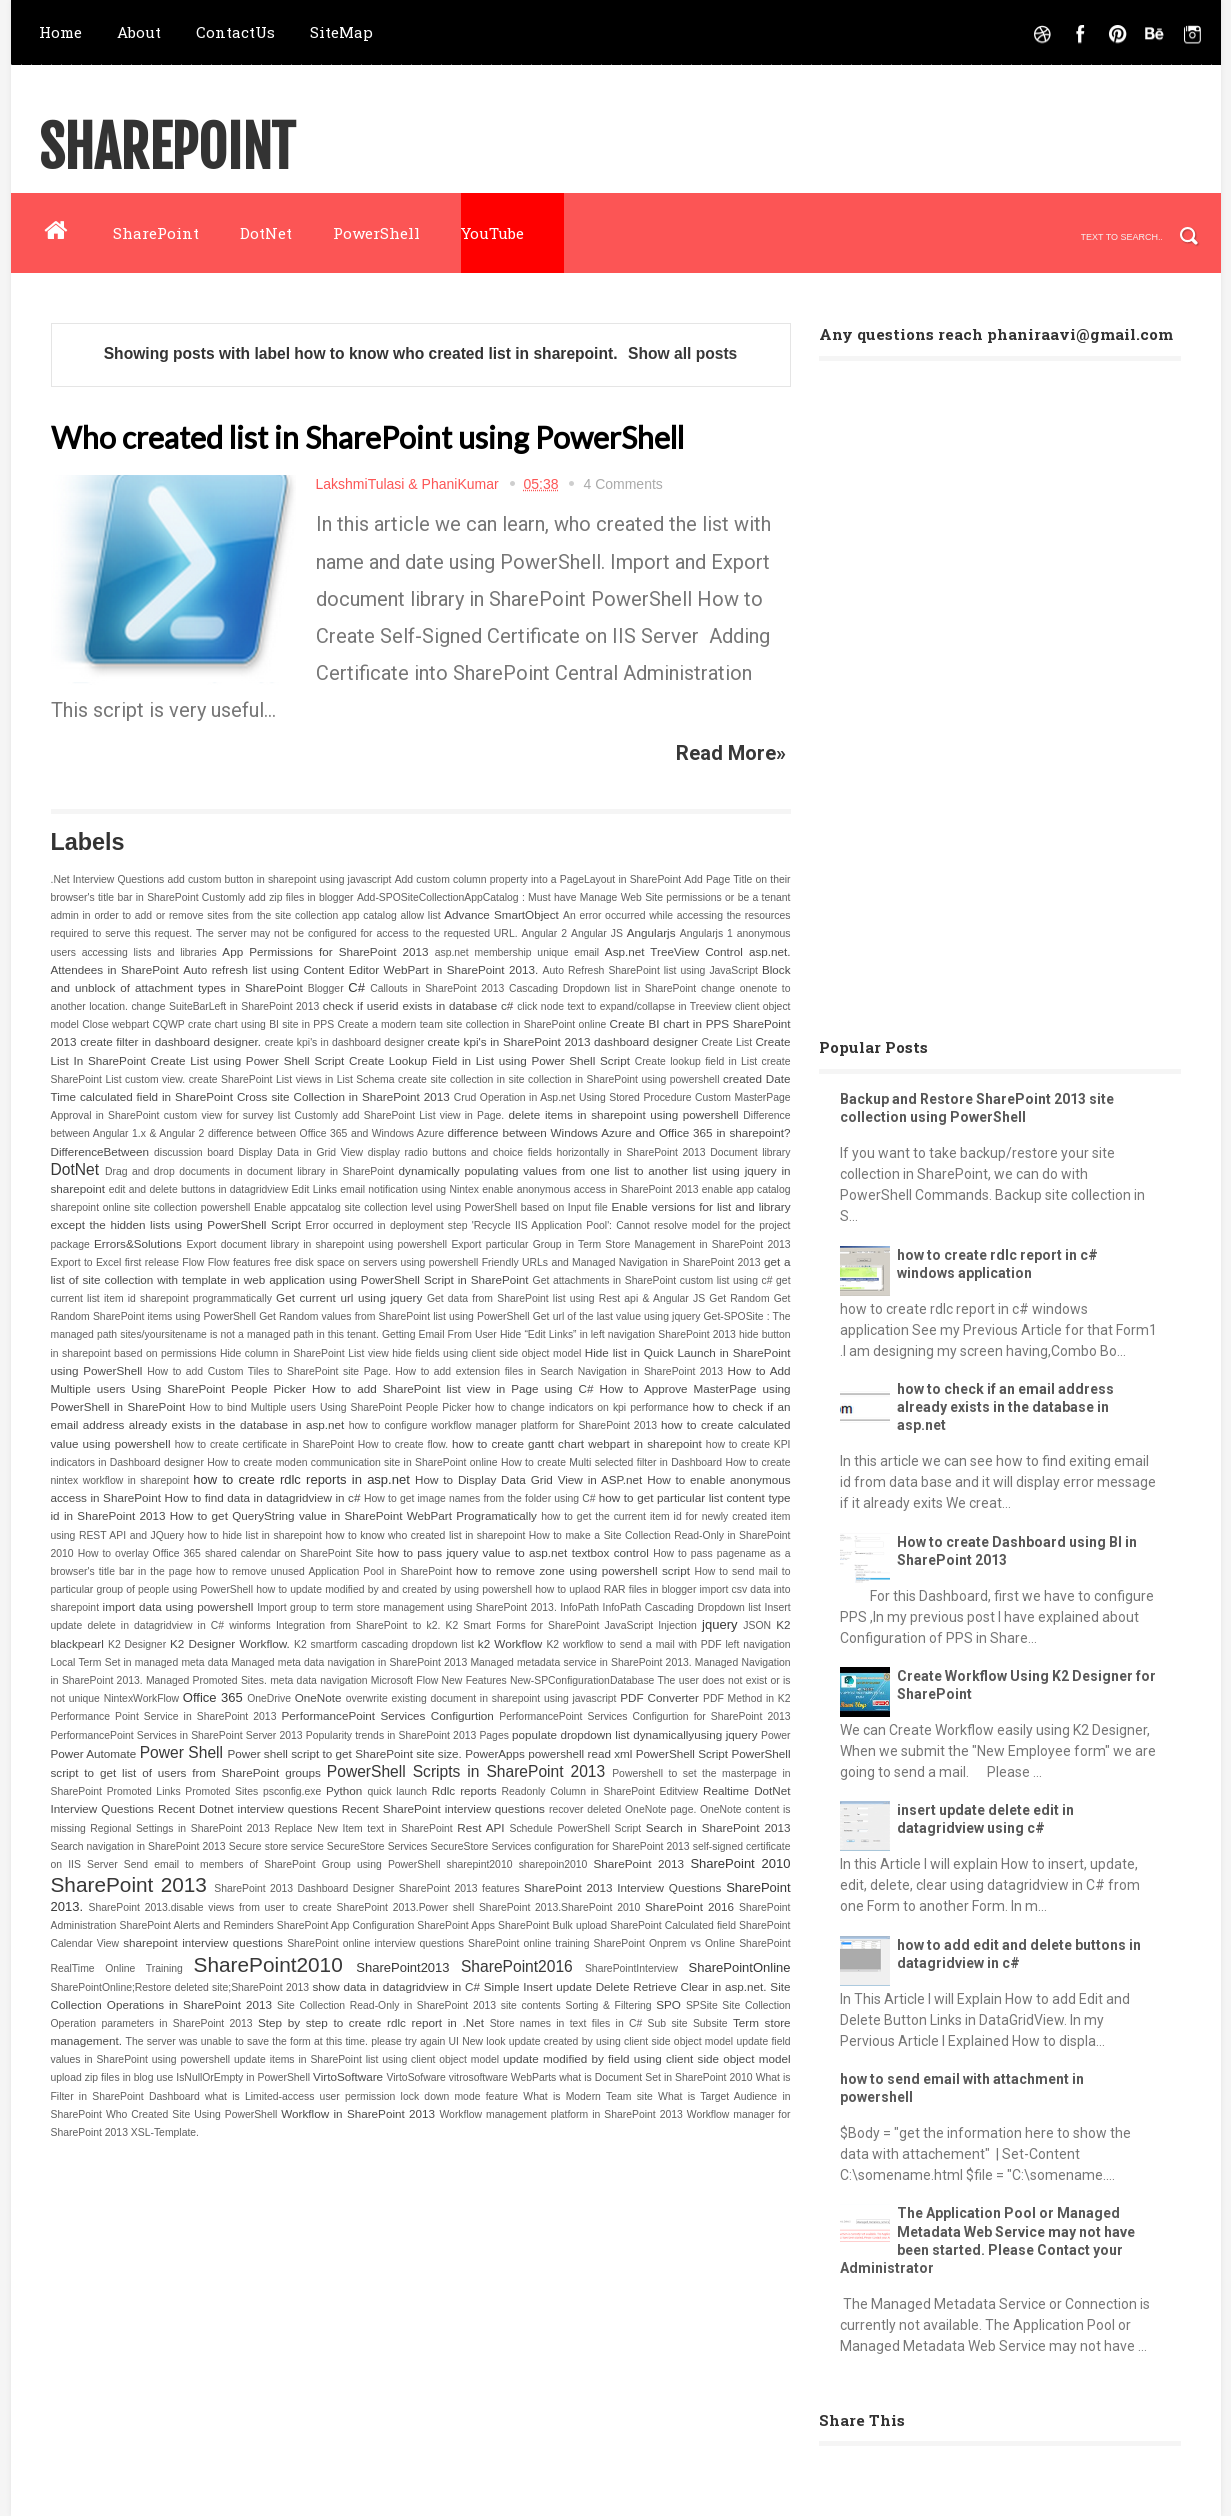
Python (344, 1790)
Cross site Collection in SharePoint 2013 (343, 1096)
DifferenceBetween (100, 1151)
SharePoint (167, 148)
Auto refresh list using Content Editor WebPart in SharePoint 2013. (360, 969)
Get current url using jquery (349, 1297)
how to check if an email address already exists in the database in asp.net (1005, 1407)
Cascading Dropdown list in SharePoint (602, 988)
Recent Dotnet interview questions (248, 1808)
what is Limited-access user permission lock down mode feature (361, 2096)
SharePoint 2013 (639, 1863)
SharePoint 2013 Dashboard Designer (304, 1888)
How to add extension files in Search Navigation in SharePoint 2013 (559, 1371)
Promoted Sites (221, 1791)
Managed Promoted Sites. (206, 1680)
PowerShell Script (682, 1753)
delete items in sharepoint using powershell (623, 1114)
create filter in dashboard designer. (170, 1041)
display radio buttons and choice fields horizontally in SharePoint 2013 (537, 1152)
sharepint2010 (480, 1864)
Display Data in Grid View (300, 1152)
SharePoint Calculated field (673, 1925)
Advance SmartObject (501, 914)
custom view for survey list (227, 1115)
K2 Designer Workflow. (230, 1643)
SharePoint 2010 (740, 1863)
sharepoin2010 (553, 1864)
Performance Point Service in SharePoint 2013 (164, 1716)
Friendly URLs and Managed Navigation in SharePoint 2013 (621, 1262)
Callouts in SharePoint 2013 (437, 988)
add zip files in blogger (300, 897)
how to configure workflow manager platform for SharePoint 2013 (503, 1425)
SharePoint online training (528, 1943)
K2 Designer (137, 1644)
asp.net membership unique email (517, 952)
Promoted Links (144, 1791)
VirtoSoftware (348, 2076)
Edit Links (313, 1189)
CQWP (168, 1024)
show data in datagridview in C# (396, 1986)
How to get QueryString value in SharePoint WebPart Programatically (353, 1515)
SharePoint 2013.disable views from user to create (210, 1907)
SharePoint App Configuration (345, 1925)
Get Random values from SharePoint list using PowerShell (394, 1316)
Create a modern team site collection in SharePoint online (471, 1024)
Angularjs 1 (706, 933)
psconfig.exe (292, 1791)
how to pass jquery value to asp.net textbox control (512, 1552)
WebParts (533, 2077)
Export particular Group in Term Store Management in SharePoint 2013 (620, 1244)
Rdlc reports (464, 1790)
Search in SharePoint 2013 (718, 1827)
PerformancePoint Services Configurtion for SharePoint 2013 (644, 1716)
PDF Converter (659, 1697)
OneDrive (269, 1698)
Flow (193, 1262)
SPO (668, 2004)
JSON (757, 1625)
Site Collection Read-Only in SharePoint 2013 (386, 2005)
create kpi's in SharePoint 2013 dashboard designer (562, 1041)
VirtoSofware (415, 2077)
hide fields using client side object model (486, 1353)
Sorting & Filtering (608, 2005)
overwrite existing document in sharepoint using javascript (481, 1698)
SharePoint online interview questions (375, 1943)
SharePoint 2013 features (459, 1888)
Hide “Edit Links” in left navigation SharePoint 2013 (618, 1334)
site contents (531, 2005)
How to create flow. (403, 1444)
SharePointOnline (740, 1967)
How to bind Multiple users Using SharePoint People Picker (330, 1407)
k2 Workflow (510, 1643)
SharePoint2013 (402, 1967)
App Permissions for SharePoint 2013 (325, 951)
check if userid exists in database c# (418, 1005)
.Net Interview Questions (108, 879)
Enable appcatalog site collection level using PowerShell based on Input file (431, 1207)
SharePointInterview (631, 1968)
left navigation (757, 1644)
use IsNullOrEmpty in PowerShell (233, 2077)
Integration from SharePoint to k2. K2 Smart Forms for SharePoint (437, 1625)
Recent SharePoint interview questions (443, 1808)
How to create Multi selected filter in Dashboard (611, 1462)
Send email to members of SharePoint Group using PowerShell (282, 1864)
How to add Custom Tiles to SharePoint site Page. (268, 1371)
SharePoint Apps (456, 1925)
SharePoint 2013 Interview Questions (622, 1887)
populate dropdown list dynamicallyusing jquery (634, 1734)
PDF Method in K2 (746, 1698)
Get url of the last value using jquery (617, 1316)
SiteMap (341, 32)
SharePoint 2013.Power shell (406, 1907)
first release (152, 1262)
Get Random (739, 1298)
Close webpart (115, 1024)
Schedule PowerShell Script (575, 1828)
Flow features (239, 1262)
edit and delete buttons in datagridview (198, 1189)
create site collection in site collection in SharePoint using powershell (558, 1079)
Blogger (326, 988)
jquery (719, 1624)
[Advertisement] (969, 691)
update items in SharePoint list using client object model (366, 2059)
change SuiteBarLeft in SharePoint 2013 (225, 1006)
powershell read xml (580, 1753)
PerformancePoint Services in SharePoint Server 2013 (177, 1735)
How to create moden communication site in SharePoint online (352, 1462)
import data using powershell (178, 1606)
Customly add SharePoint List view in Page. (400, 1115)
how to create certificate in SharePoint (264, 1444)
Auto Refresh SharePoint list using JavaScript (650, 970)
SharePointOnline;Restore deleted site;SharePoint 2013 (180, 1987)
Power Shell (181, 1752)
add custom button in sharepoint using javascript (279, 879)
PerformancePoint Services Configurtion (388, 1715)
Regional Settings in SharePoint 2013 (180, 1828)
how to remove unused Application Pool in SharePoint (324, 1571)
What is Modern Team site (587, 2096)
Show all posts (682, 353)
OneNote (318, 1697)
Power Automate (94, 1753)
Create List (726, 1042)
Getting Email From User (439, 1334)
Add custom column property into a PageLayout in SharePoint (538, 879)
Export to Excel (86, 1262)
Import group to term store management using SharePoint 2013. (407, 1607)
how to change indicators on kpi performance (581, 1407)
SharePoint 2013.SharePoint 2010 (559, 1907)
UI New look (477, 2041)
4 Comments (622, 484)
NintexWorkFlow (141, 1698)
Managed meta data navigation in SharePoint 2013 (349, 1662)
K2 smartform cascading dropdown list (384, 1644)
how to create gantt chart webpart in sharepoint (577, 1443)
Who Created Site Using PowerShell (191, 2114)
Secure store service (276, 1846)
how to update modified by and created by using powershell (394, 1589)
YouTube (492, 233)
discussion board (194, 1152)
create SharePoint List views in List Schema (292, 1079)
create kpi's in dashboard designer (345, 1042)
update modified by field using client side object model (646, 2058)
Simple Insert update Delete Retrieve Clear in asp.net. (625, 1986)
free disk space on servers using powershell (376, 1262)
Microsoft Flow (404, 1680)
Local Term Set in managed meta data (139, 1662)
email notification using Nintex (409, 1189)
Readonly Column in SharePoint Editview (600, 1791)
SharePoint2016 (517, 1966)
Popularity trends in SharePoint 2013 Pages (407, 1735)
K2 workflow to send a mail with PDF (633, 1644)
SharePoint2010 (268, 1964)
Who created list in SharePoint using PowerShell (367, 437)
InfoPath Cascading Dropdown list (682, 1607)
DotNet (266, 233)
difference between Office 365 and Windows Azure (326, 1133)
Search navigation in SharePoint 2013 (138, 1846)
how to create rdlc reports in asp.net (301, 1479)
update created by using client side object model (621, 2041)
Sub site (668, 2023)
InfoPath (579, 1607)
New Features (474, 1680)
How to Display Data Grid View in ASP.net (528, 1479)
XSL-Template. (165, 2132)
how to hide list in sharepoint (255, 1535)
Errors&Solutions (138, 1243)
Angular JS (597, 933)
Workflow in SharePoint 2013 (358, 2113)
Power (775, 1735)
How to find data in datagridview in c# (263, 1497)
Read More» (731, 753)
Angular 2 (544, 933)
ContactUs (235, 32)
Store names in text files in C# (566, 2023)
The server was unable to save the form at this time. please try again (286, 2041)
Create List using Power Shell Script (247, 1060)
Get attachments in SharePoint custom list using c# (653, 1280)
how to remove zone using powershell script (573, 1570)
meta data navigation (318, 1680)
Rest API (480, 1827)
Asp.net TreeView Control (674, 951)
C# (356, 987)
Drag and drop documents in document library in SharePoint (249, 1171)
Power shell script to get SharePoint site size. (344, 1753)
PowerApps (495, 1753)
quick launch (397, 1791)
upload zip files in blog (102, 2077)
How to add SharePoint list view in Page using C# (452, 1388)
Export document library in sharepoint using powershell (316, 1244)
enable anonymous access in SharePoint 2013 (590, 1189)
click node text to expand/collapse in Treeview (624, 1006)
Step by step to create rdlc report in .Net (371, 2022)
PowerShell (376, 233)
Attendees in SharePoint (115, 969)
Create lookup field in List (696, 1061)
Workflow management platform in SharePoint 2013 (560, 2114)
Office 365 (213, 1697)
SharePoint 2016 (689, 1906)
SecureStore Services (377, 1846)
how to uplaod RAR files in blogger (615, 1589)
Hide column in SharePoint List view (304, 1353)
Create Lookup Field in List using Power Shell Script (489, 1060)
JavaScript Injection (651, 1625)
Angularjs (651, 932)
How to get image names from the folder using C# (480, 1498)
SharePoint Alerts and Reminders (196, 1925)
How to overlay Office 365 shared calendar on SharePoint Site (226, 1553)
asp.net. (770, 951)
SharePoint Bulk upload (552, 1925)
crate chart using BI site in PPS (261, 1024)
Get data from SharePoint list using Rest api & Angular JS (566, 1298)
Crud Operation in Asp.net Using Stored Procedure (573, 1097)
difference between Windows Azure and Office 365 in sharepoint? (619, 1132)
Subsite (710, 2023)
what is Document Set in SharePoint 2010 (655, 2077)
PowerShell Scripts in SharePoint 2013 (466, 1771)
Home (60, 32)
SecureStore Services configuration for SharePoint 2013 (560, 1846)
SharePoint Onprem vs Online (665, 1943)
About (139, 32)
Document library (750, 1152)
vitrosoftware (478, 2077)
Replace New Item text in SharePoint (363, 1828)
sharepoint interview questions (203, 1942)
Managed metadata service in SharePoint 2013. (580, 1662)
